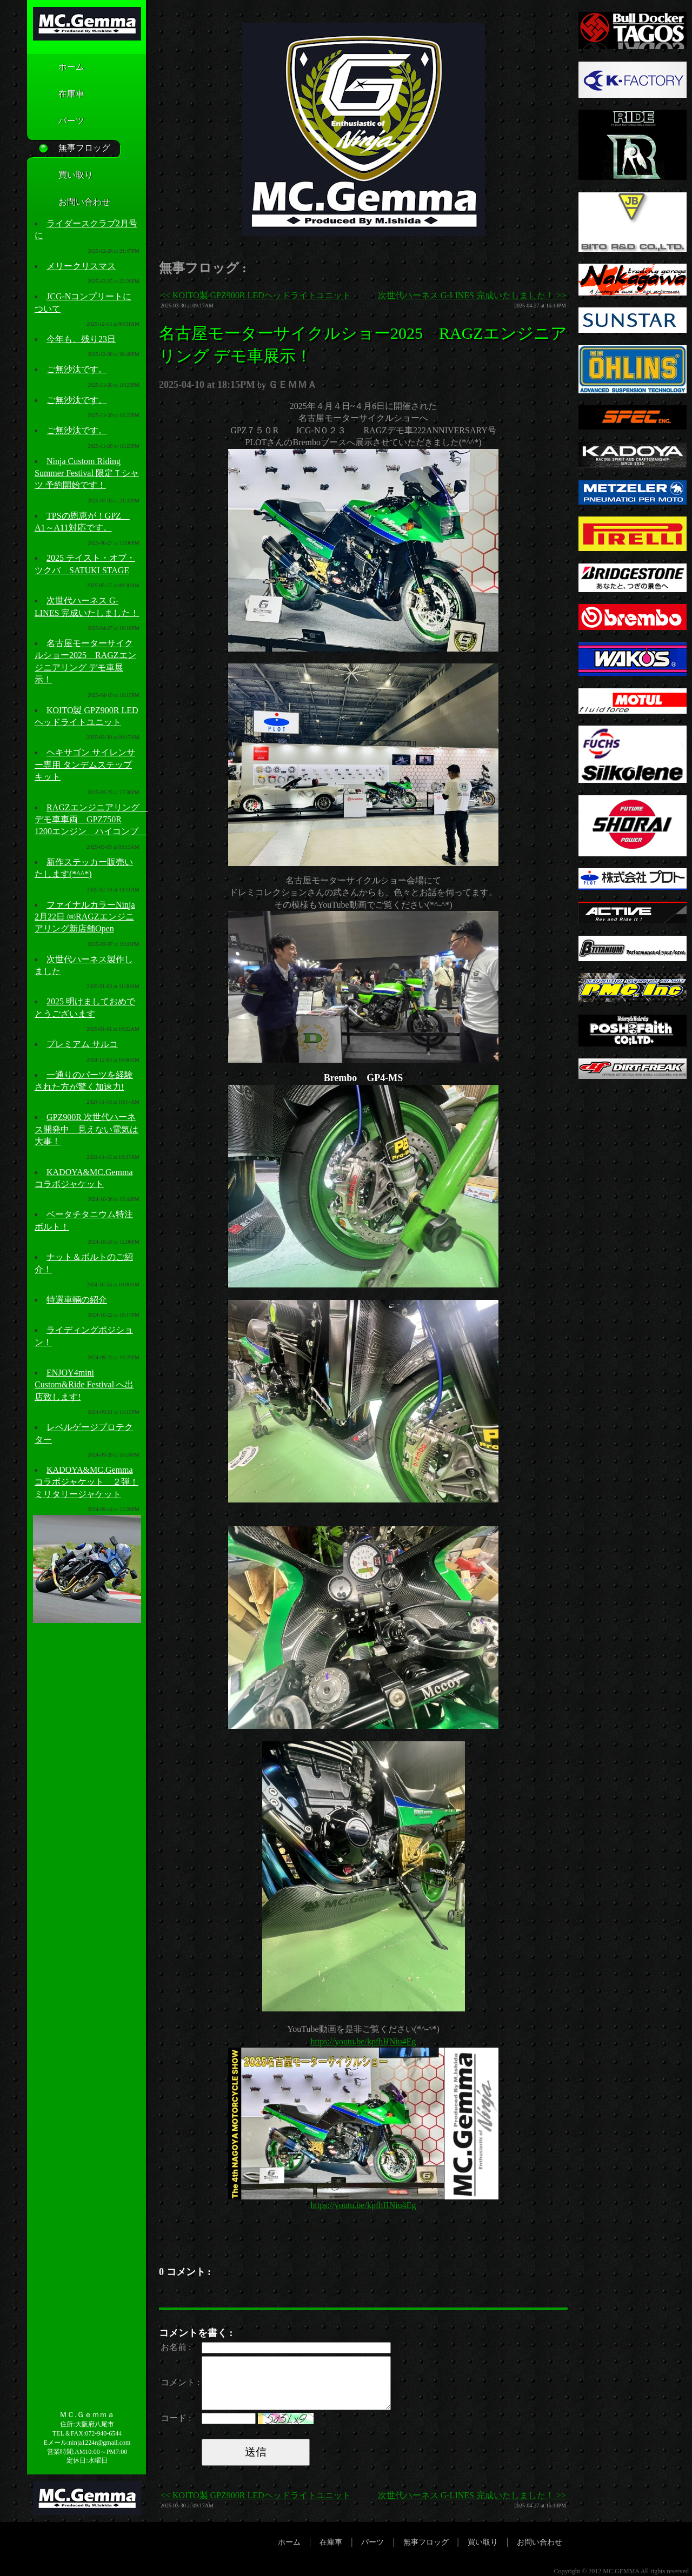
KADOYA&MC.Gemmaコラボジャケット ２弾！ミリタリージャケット (86, 1482)
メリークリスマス (81, 266)
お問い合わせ (68, 202)
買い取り (59, 175)
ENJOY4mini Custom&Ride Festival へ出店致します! (84, 1384)
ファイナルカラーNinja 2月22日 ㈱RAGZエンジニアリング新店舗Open (85, 917)
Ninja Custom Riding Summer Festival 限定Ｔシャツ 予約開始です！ (87, 473)
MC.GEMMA (621, 2571)
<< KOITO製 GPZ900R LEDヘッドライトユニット (256, 295)
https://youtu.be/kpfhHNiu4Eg (363, 2041)
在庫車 (55, 94)
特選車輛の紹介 (76, 1299)
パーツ (55, 121)
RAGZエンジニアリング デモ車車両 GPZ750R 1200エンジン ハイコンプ (91, 819)
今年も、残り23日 (81, 339)
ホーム (55, 67)
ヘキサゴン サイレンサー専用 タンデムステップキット (85, 764)
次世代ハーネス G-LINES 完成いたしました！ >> (472, 295)
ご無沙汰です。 (76, 369)
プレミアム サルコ (82, 1044)
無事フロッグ (68, 148)
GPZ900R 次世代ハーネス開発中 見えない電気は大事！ (86, 1129)
